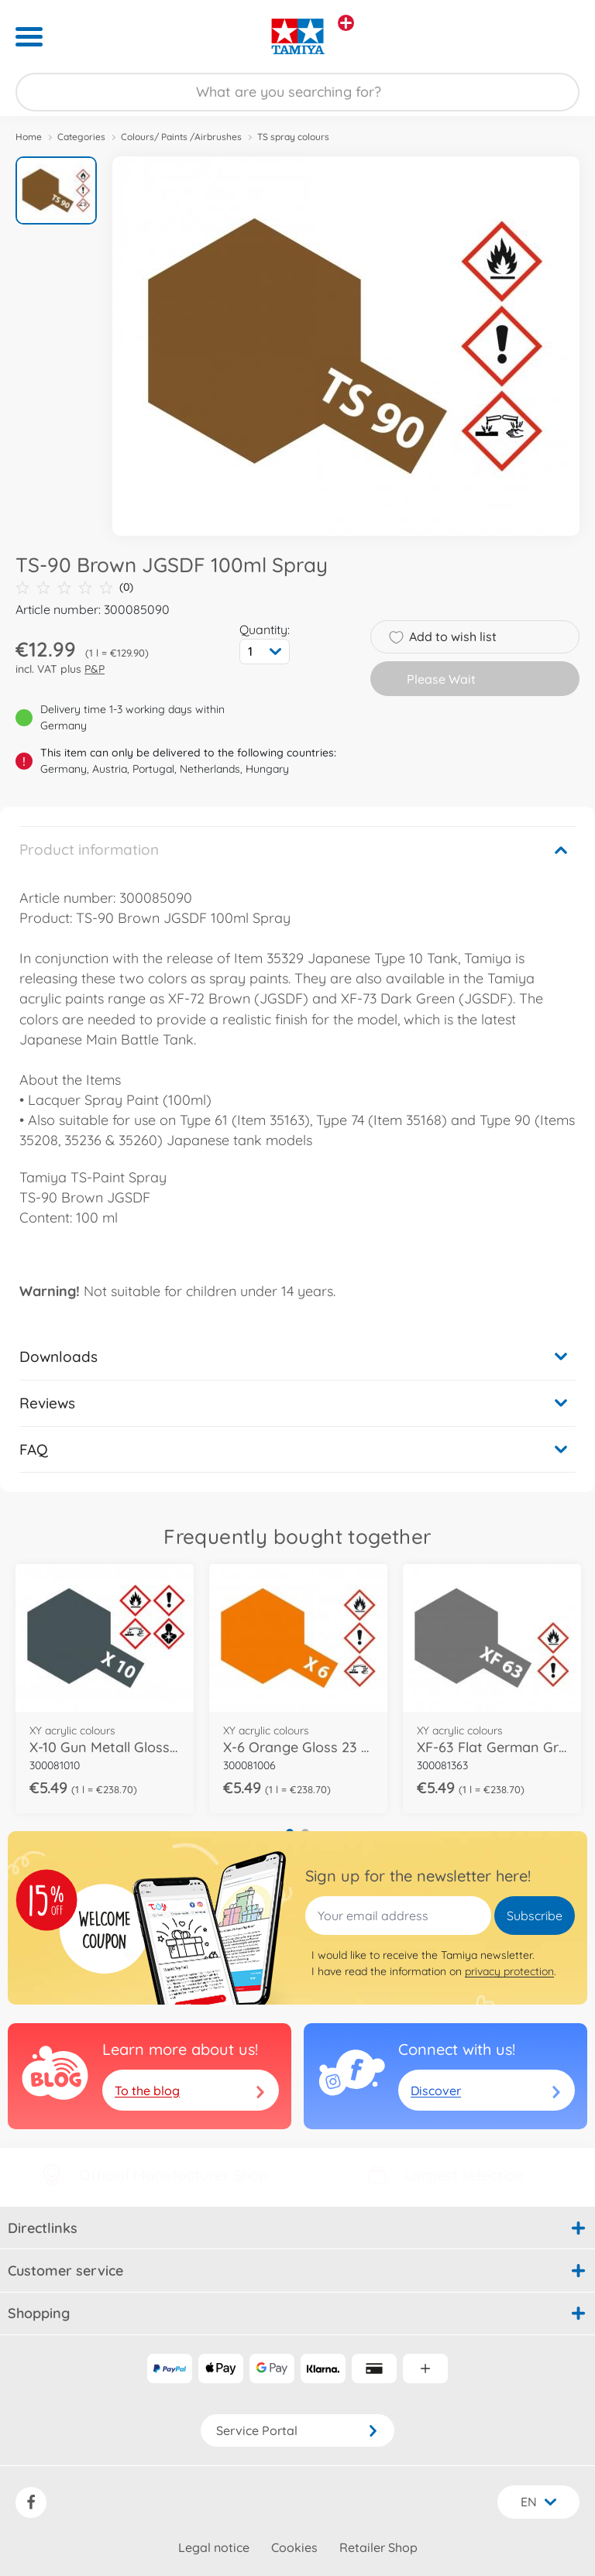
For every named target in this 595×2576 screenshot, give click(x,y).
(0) (74, 587)
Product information (89, 849)
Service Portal (297, 2430)
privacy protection (509, 1971)
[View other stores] (346, 23)
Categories (81, 136)
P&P (94, 669)
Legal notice (213, 2547)
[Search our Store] (297, 92)
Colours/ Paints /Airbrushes (181, 136)
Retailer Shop (378, 2547)
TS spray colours (293, 136)
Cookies (294, 2547)
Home (28, 136)
